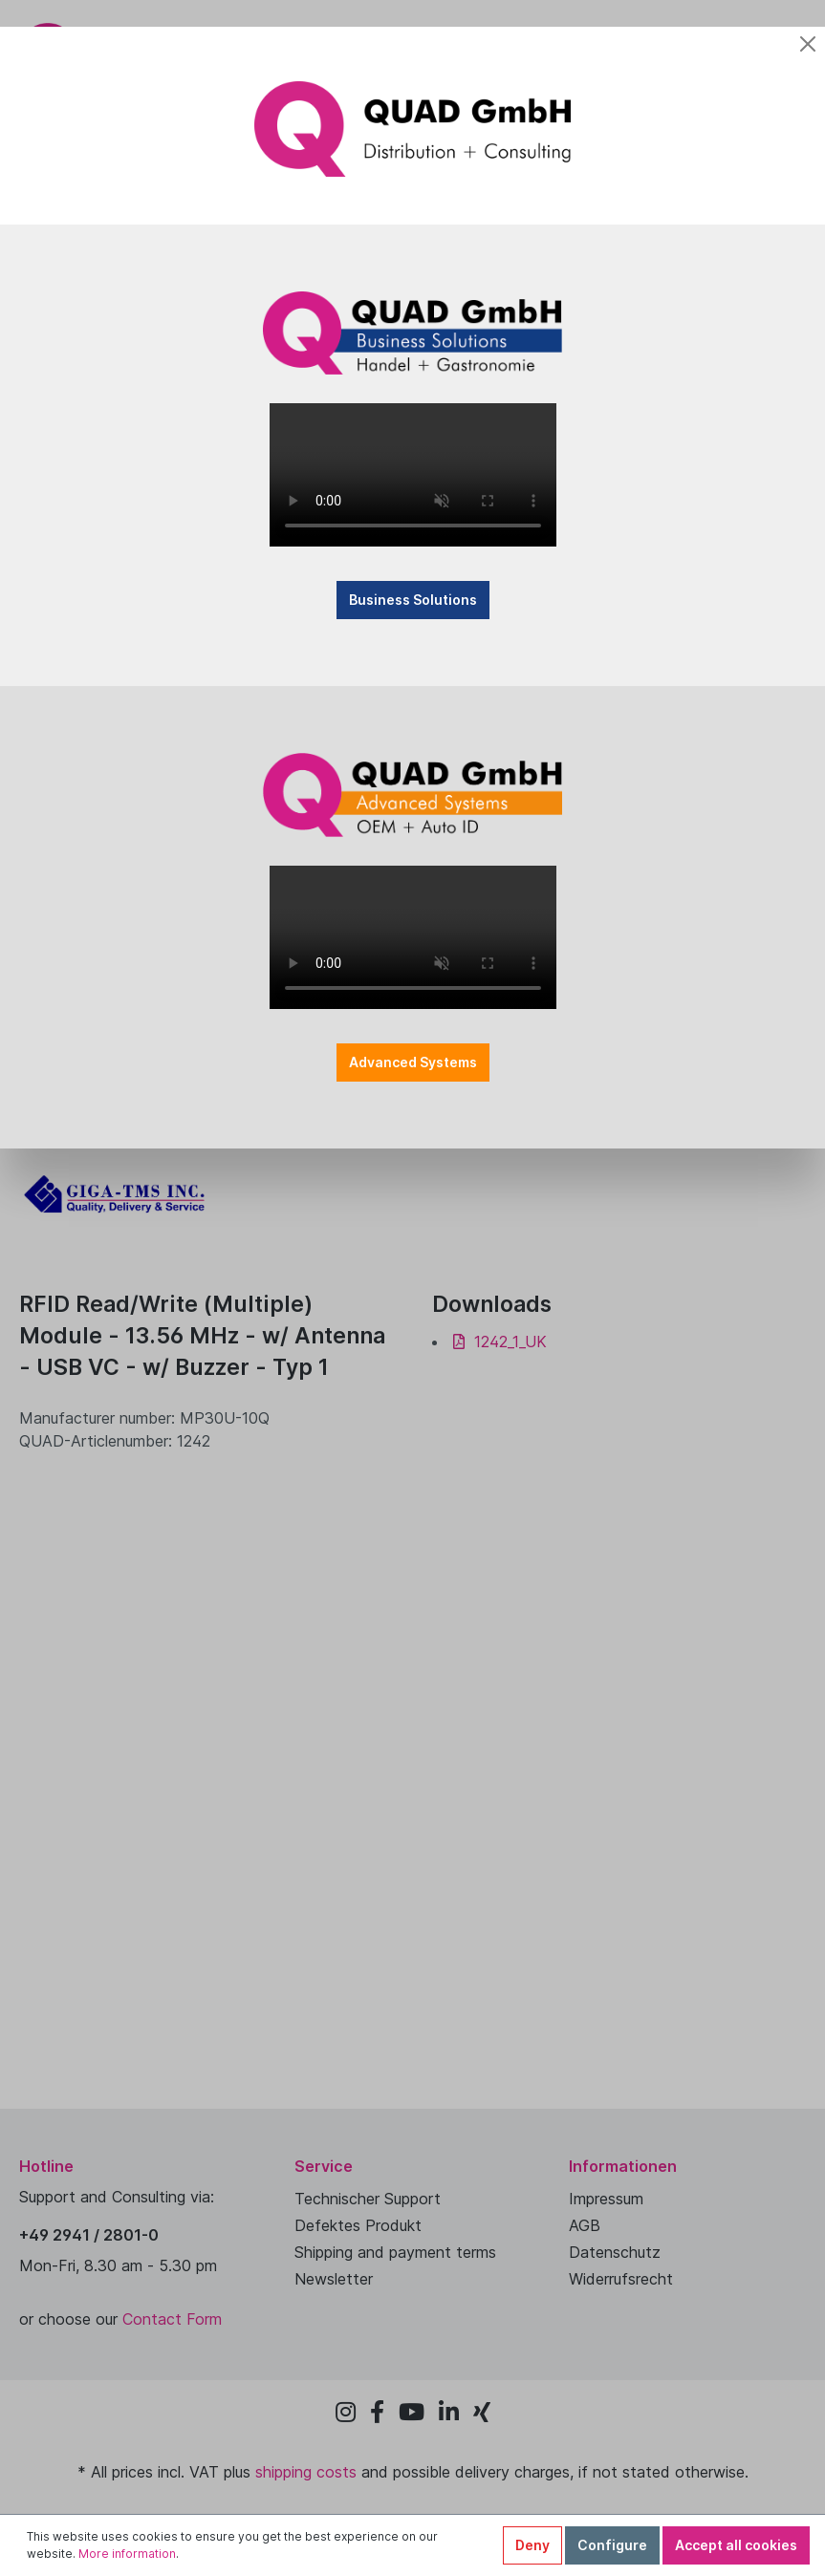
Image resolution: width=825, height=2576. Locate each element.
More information (127, 2553)
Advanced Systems (413, 1062)
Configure (612, 2545)
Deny (532, 2545)
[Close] (807, 44)
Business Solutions (413, 599)
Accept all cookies (736, 2545)
